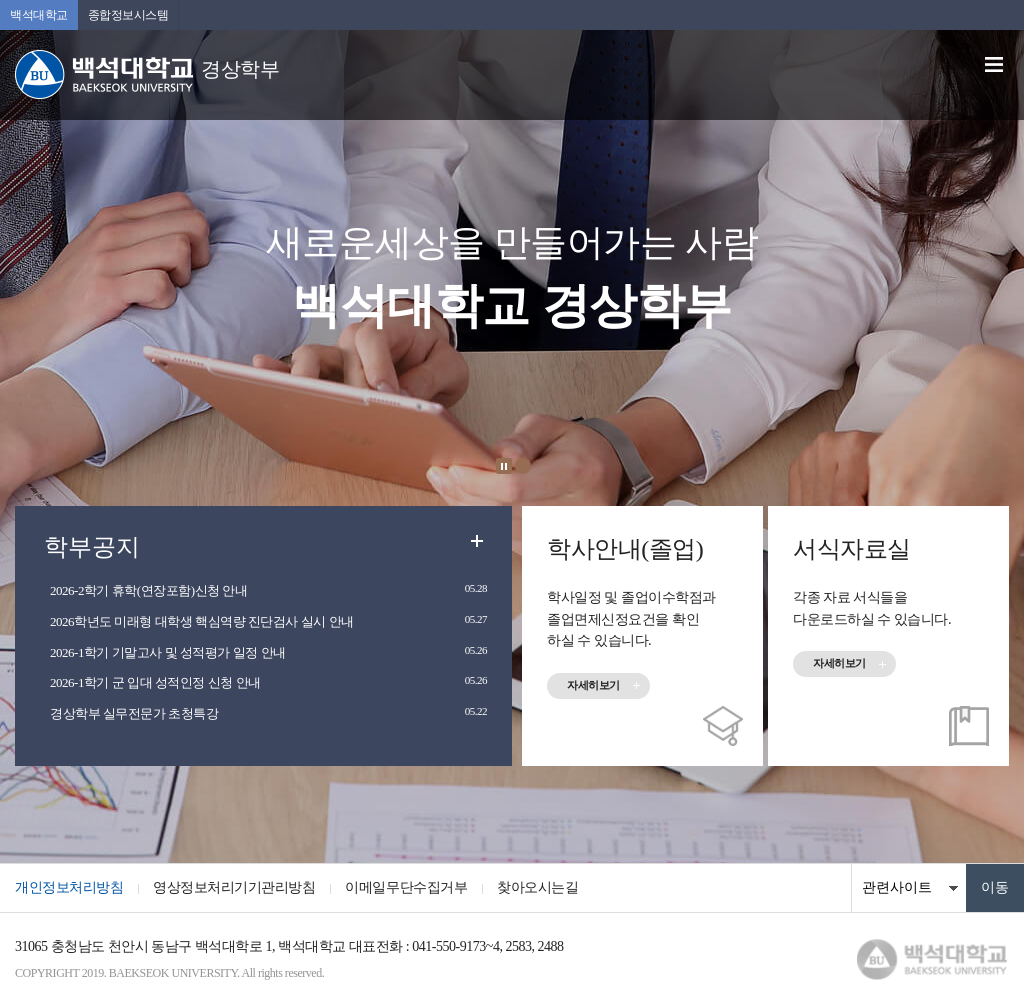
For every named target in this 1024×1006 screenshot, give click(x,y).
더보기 (477, 541)
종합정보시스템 (128, 15)
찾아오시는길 (537, 887)
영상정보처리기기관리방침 (234, 887)
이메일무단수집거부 (406, 887)
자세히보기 (593, 685)
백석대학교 (39, 15)
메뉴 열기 (994, 65)
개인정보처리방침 (69, 887)
